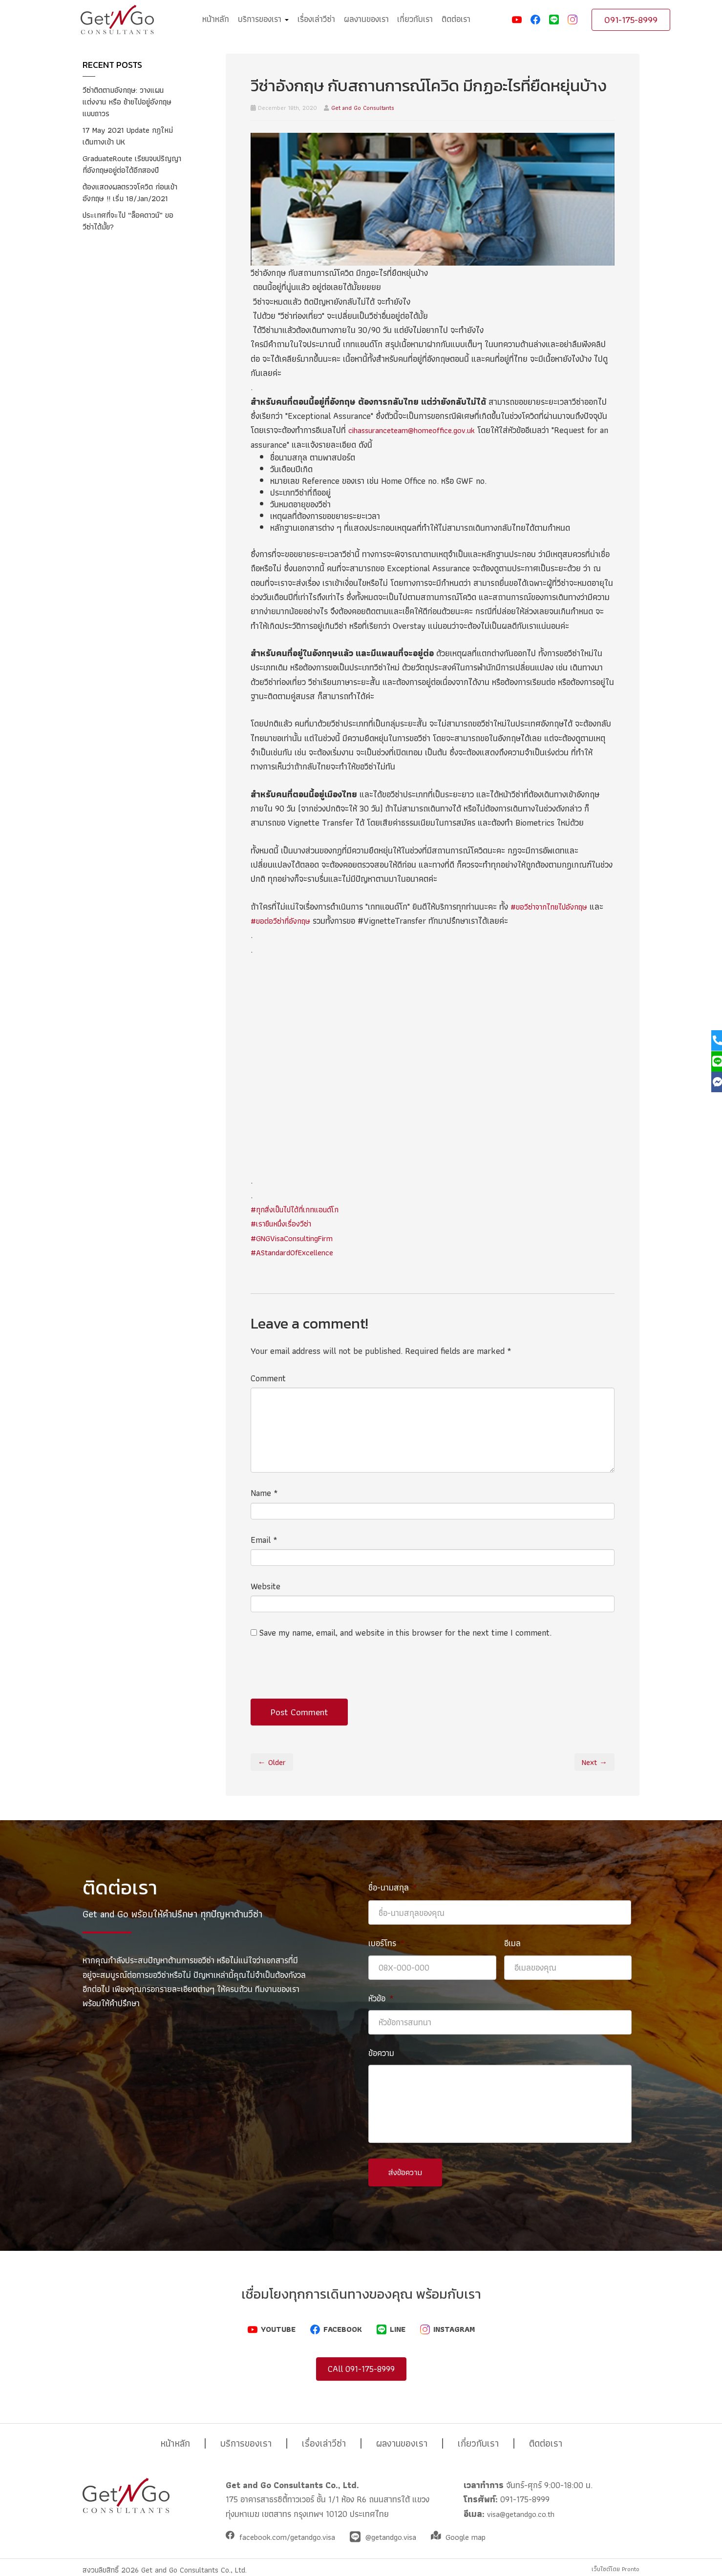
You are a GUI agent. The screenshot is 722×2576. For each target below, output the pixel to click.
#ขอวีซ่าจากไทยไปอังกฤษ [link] (552, 906)
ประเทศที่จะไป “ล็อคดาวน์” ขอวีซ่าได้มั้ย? (127, 244)
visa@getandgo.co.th (523, 2507)
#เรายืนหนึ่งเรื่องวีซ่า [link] (283, 1223)
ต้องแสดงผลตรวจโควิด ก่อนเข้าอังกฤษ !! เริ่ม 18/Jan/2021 (129, 210)
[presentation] (325, 1675)
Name (264, 1493)
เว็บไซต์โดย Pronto (610, 2563)
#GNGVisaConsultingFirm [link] (296, 1238)
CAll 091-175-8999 (361, 2362)
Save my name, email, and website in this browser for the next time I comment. (405, 1632)
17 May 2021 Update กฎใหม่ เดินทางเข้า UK (132, 135)
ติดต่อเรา (456, 19)
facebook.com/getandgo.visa (291, 2531)
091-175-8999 (631, 19)
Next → (592, 1762)
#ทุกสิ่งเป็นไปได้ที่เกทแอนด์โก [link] (300, 1209)
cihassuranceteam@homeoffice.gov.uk (417, 430)
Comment (268, 1378)
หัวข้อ (381, 1998)
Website (265, 1586)
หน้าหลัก (215, 19)
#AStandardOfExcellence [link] (296, 1252)
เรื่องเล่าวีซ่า (316, 19)
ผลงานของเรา (366, 19)
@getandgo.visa (401, 2531)
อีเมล (512, 1943)
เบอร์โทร (386, 1943)
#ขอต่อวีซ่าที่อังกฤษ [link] (283, 921)
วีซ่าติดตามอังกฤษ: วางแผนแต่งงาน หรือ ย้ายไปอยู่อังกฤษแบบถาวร (131, 101)
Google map (479, 2531)
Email (264, 1540)
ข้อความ (381, 2052)
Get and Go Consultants (362, 107)
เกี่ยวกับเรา (415, 19)
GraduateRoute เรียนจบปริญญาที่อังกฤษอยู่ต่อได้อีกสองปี (128, 169)
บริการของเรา (263, 19)
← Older (273, 1762)
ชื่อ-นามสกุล (392, 1887)
